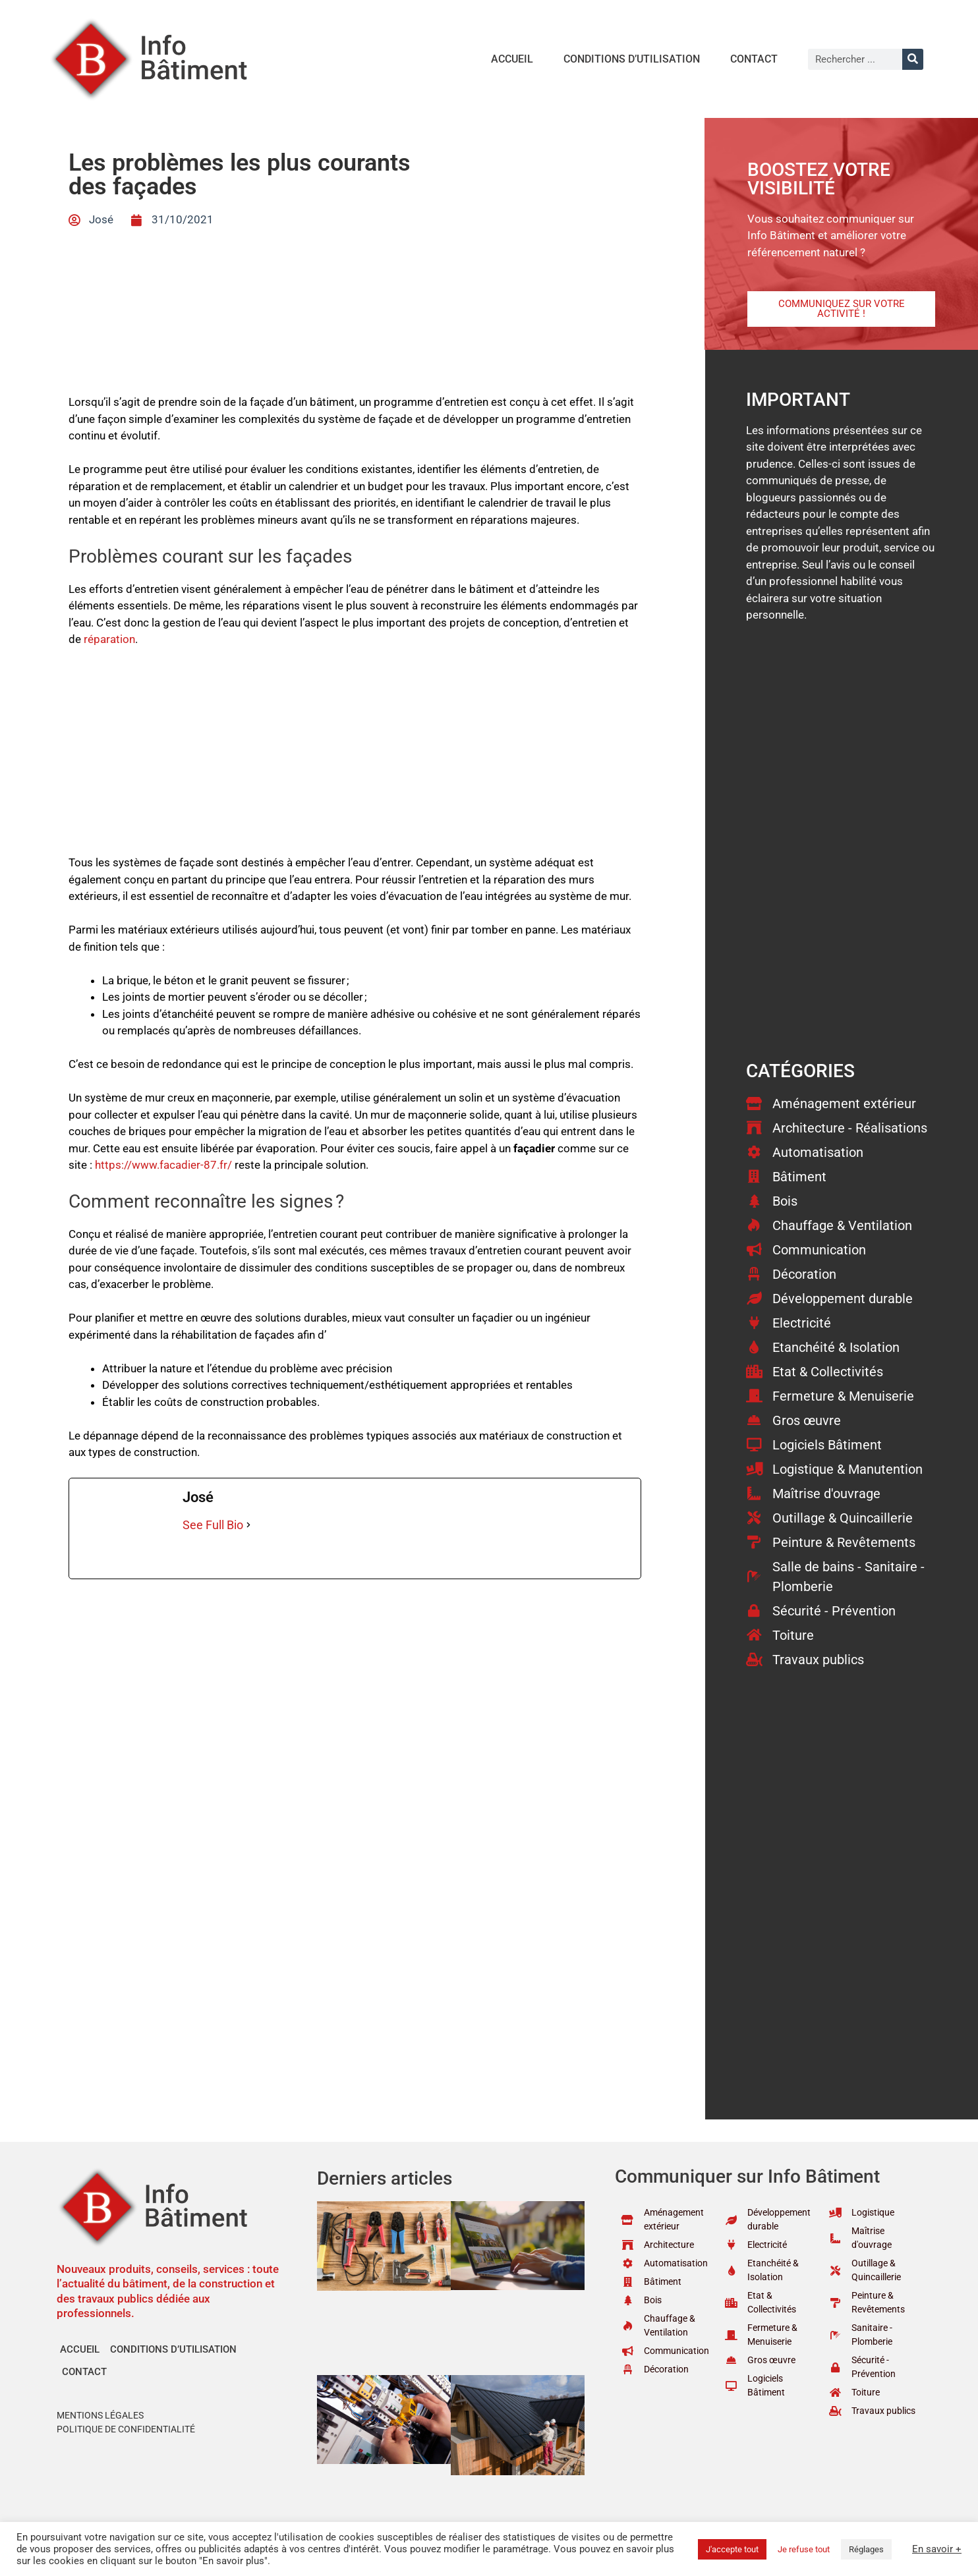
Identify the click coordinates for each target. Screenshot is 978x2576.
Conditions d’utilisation (631, 59)
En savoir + (937, 2549)
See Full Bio (213, 1525)
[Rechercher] (912, 59)
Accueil (512, 59)
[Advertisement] (355, 757)
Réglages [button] (866, 2549)
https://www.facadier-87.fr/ (163, 1164)
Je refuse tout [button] (804, 2549)
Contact (754, 59)
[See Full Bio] (248, 1525)
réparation (109, 639)
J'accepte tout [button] (732, 2549)
